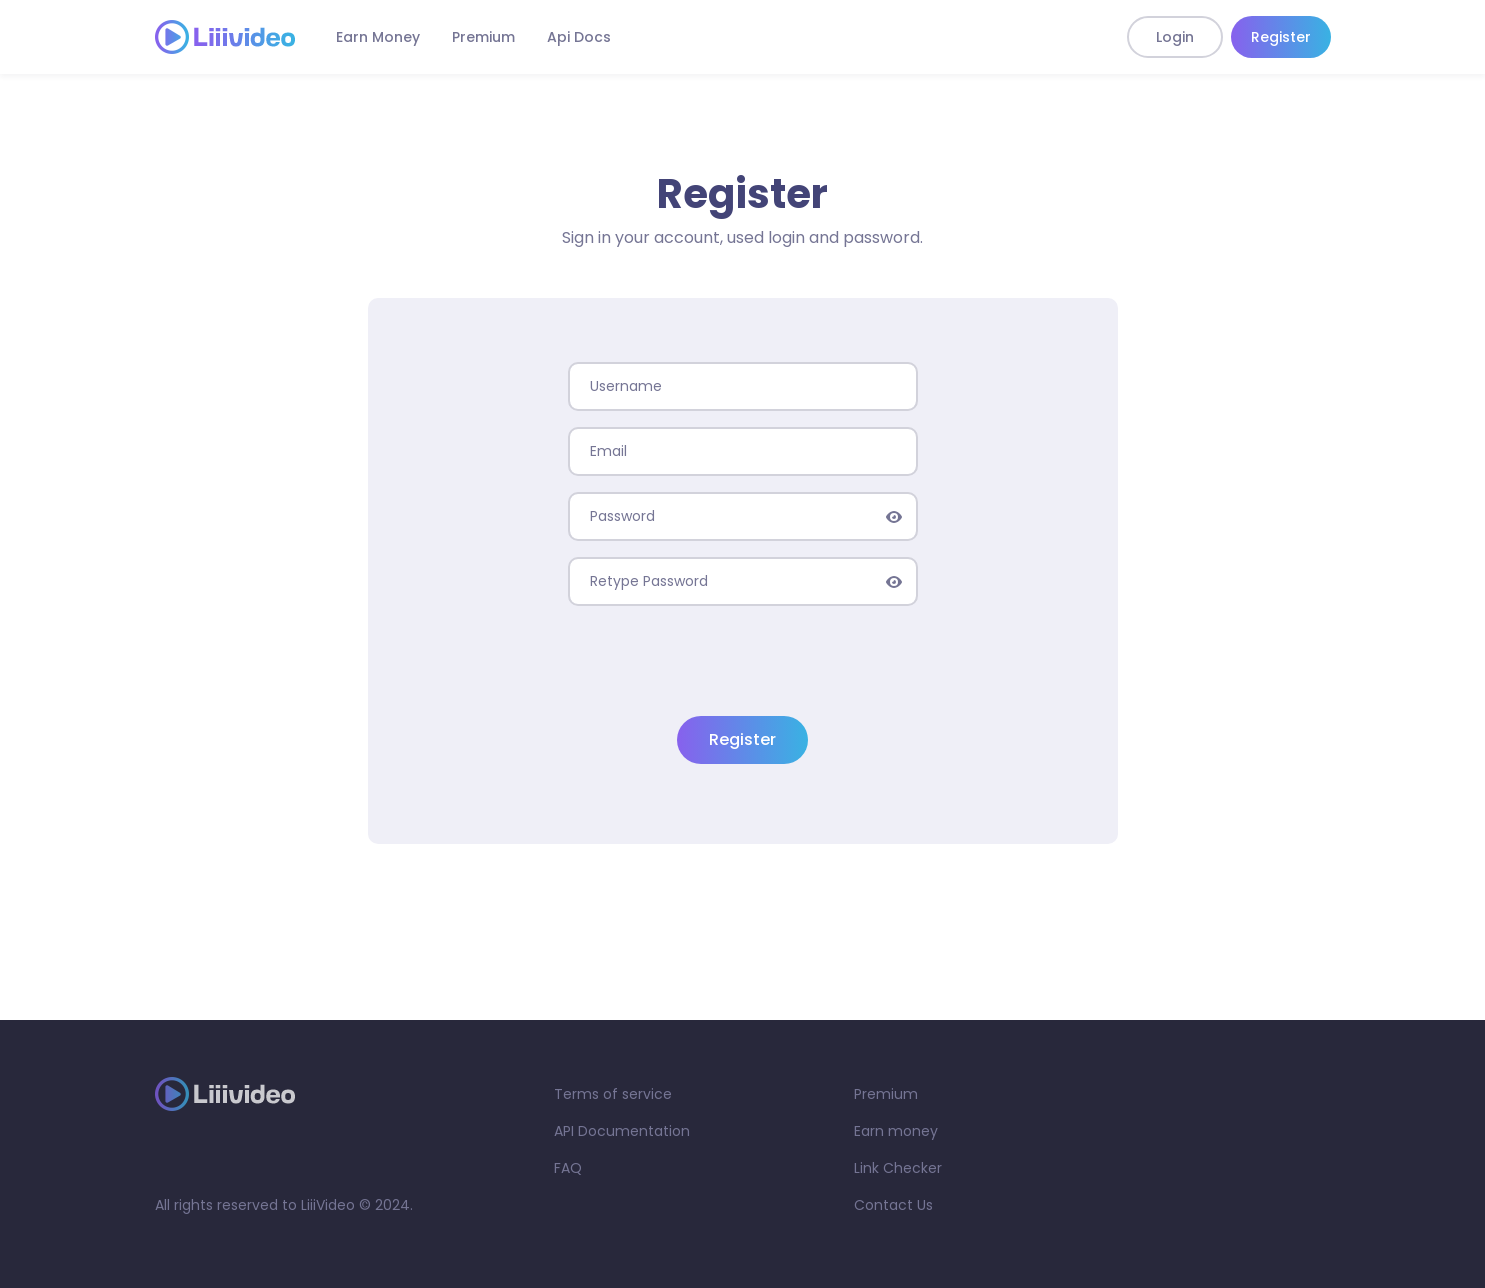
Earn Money (378, 37)
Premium (483, 37)
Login (1175, 37)
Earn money (896, 1131)
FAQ (568, 1168)
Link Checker (898, 1168)
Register (1281, 37)
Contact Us (893, 1205)
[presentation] (743, 661)
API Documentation (622, 1131)
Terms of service (613, 1094)
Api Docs (579, 37)
